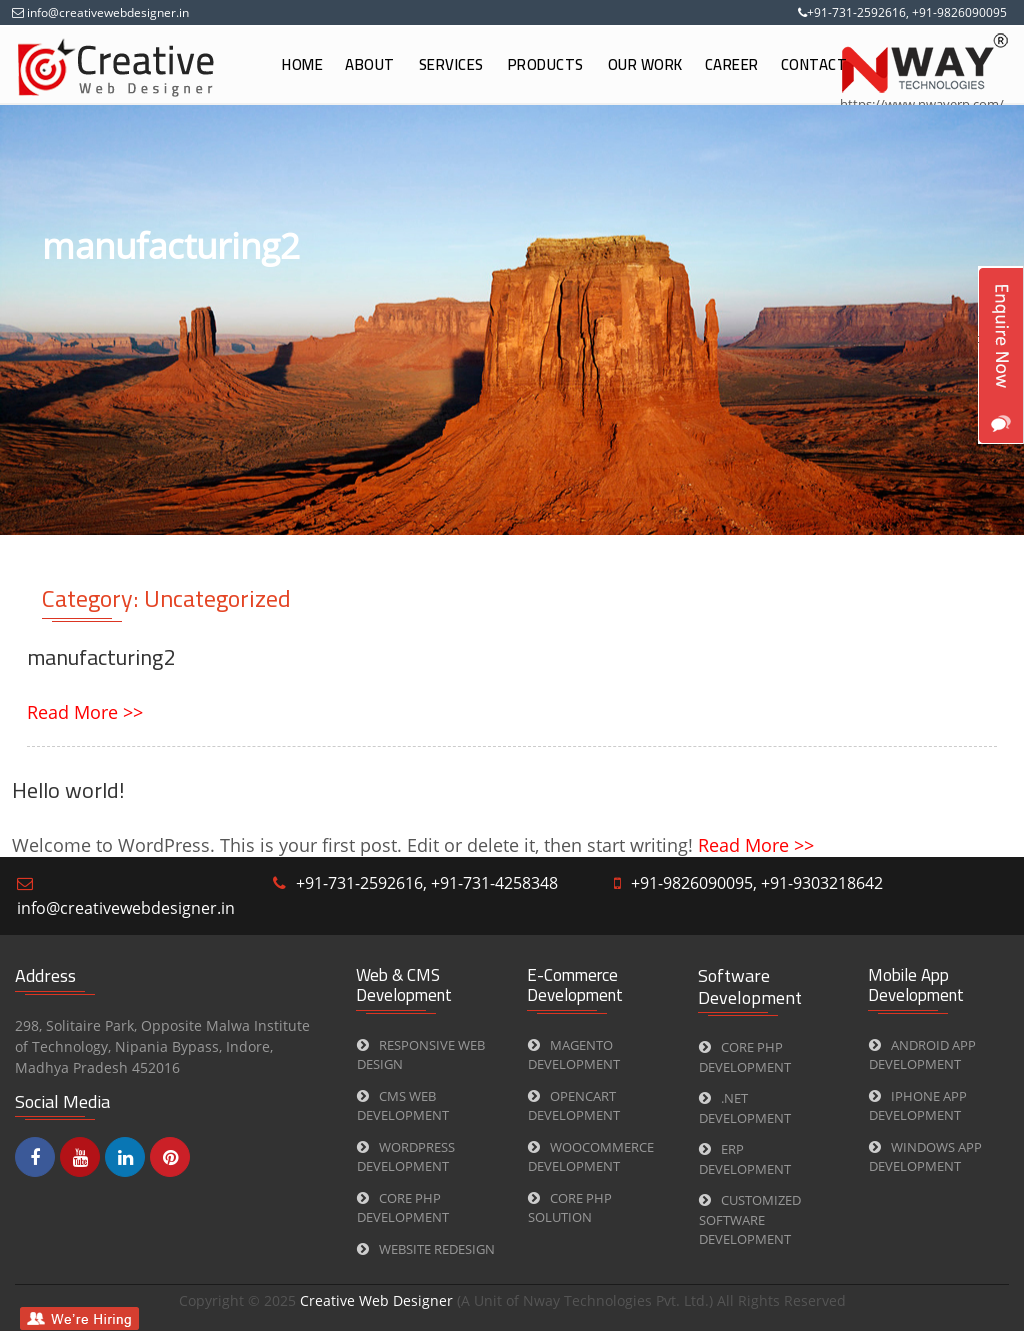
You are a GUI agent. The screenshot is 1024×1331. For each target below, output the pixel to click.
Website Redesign (426, 1249)
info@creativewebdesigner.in (106, 12)
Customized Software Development (750, 1219)
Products (546, 64)
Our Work (645, 64)
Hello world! (68, 790)
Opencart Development (574, 1106)
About (370, 64)
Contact (814, 64)
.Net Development (745, 1108)
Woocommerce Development (591, 1157)
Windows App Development (925, 1157)
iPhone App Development (918, 1106)
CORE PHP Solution (570, 1208)
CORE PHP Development (403, 1208)
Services (451, 64)
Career (732, 64)
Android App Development (922, 1055)
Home (302, 64)
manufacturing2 (101, 657)
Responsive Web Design (421, 1055)
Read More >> (85, 712)
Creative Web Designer (378, 1300)
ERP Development (745, 1159)
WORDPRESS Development (406, 1157)
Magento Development (574, 1055)
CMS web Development (403, 1106)
